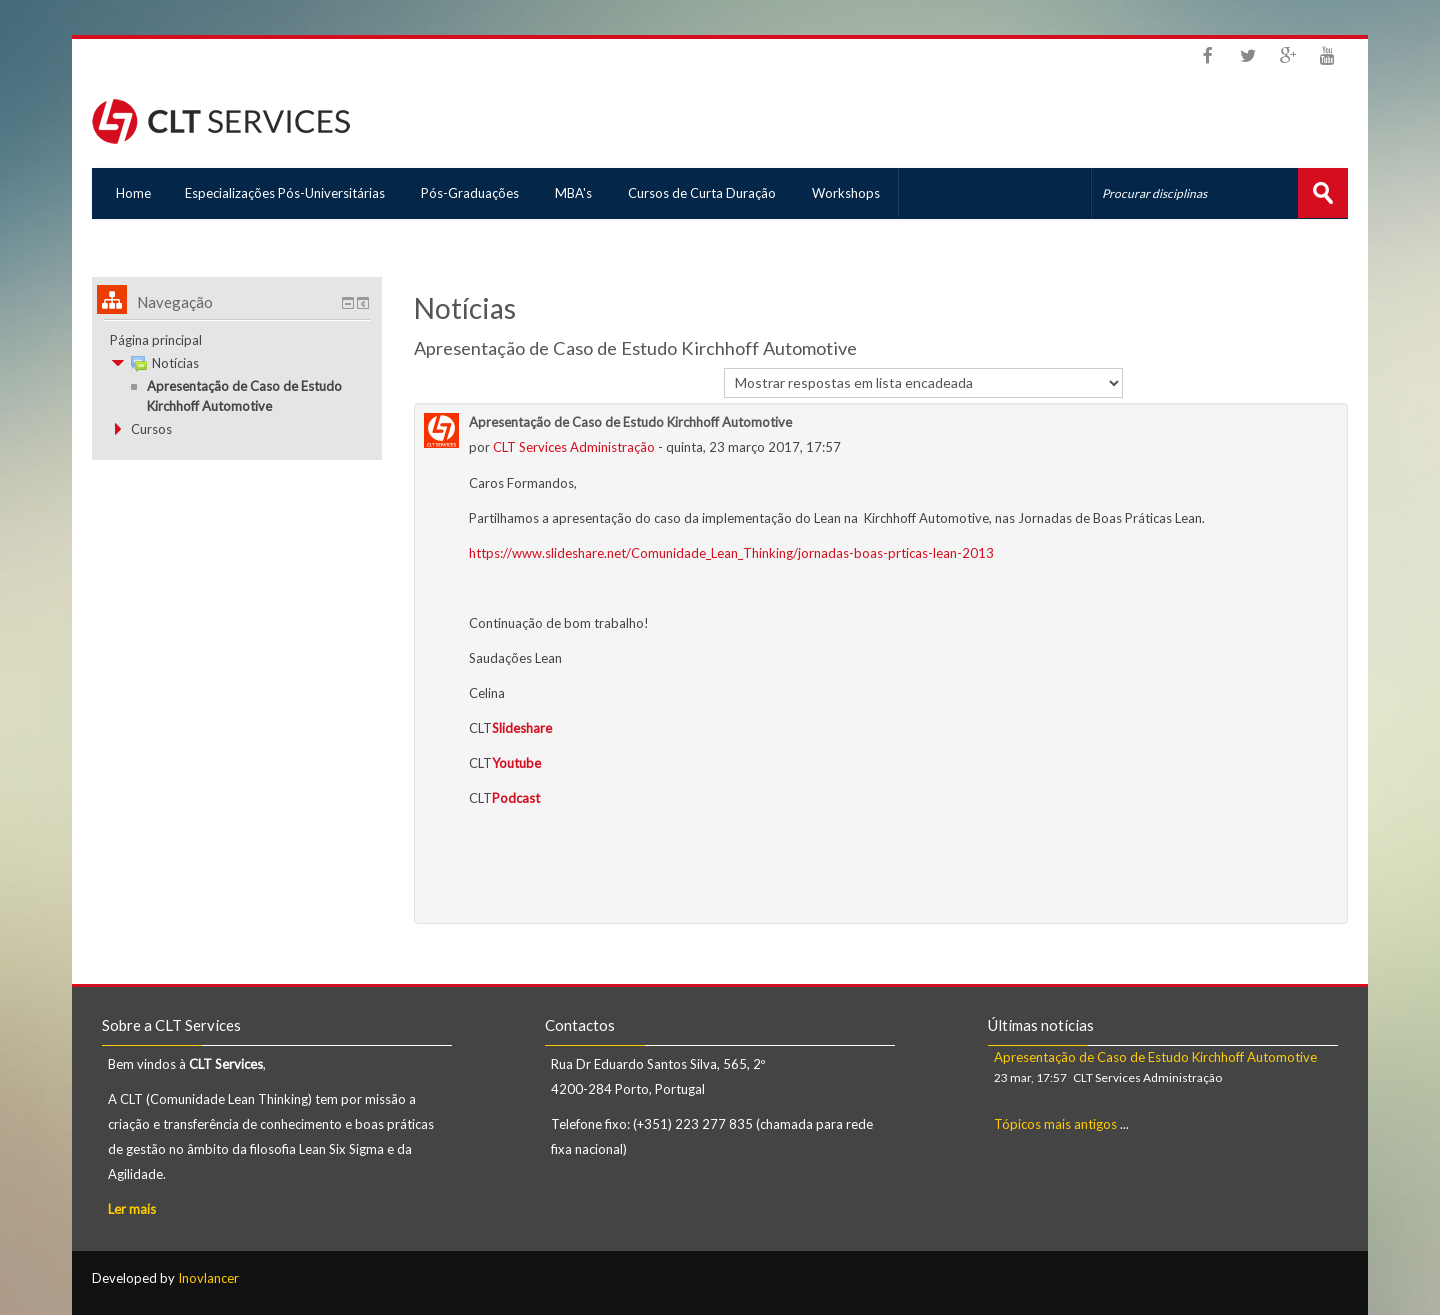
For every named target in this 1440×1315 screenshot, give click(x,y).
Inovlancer (208, 1277)
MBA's (578, 193)
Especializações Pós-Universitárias (286, 193)
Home (129, 193)
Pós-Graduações (473, 193)
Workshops (855, 193)
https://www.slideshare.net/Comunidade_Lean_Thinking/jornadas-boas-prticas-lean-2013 (731, 552)
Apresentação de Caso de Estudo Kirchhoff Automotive (1155, 1056)
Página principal (156, 339)
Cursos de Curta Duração (709, 193)
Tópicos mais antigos (1055, 1123)
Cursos (151, 428)
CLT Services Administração (574, 446)
